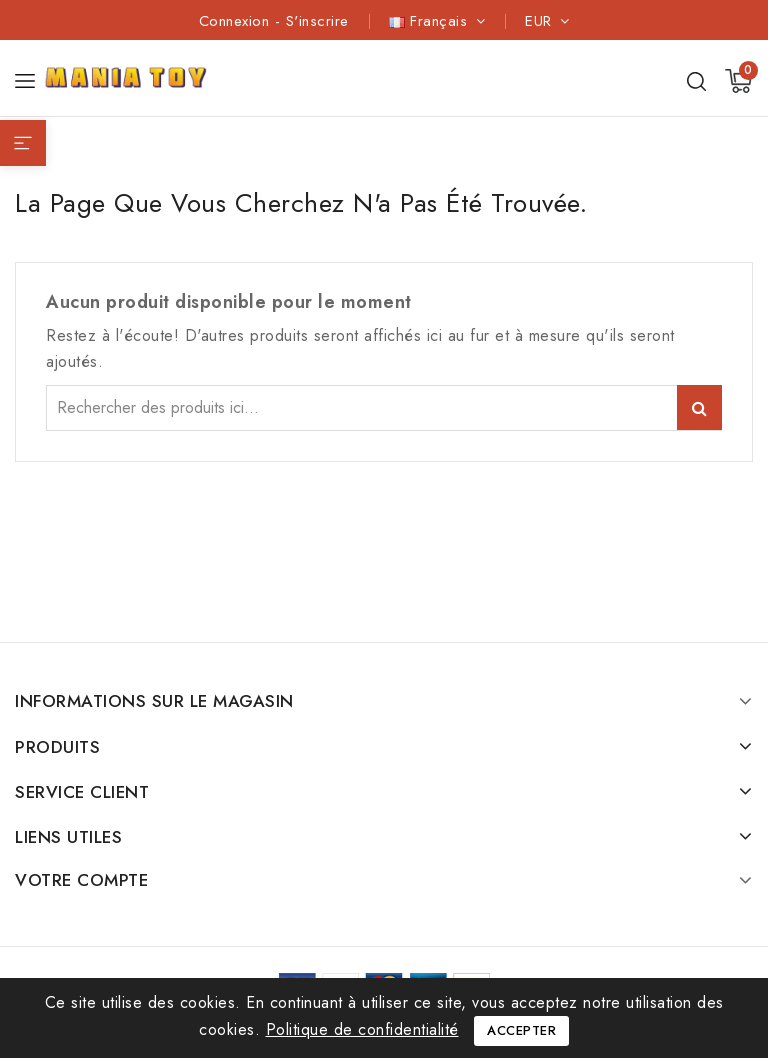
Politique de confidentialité (362, 1029)
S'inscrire (317, 21)
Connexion (237, 21)
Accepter (521, 1030)
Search (699, 407)
